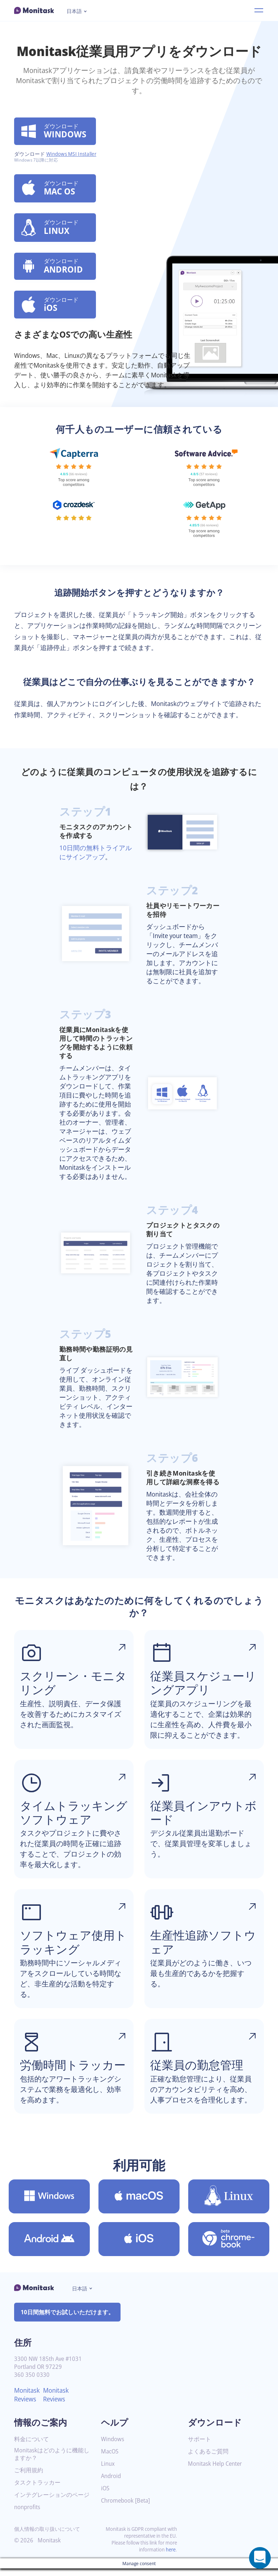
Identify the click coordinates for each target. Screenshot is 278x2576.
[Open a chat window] (260, 2558)
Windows (113, 2447)
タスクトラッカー (37, 2490)
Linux (108, 2471)
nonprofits (28, 2515)
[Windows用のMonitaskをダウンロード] (49, 2204)
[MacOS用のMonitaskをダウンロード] (139, 2204)
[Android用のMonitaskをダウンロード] (49, 2247)
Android (112, 2483)
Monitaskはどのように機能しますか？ (49, 2461)
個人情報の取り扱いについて (47, 2536)
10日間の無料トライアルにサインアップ (95, 860)
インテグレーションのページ (51, 2502)
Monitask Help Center (217, 2471)
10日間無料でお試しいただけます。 (67, 2320)
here (170, 2557)
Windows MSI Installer (74, 155)
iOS (105, 2496)
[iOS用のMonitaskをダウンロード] (139, 2247)
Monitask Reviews (28, 2402)
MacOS (110, 2459)
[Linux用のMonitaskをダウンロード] (228, 2204)
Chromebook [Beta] (127, 2508)
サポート (199, 2447)
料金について (31, 2447)
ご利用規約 (28, 2478)
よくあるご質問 (208, 2459)
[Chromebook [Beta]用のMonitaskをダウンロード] (228, 2247)
